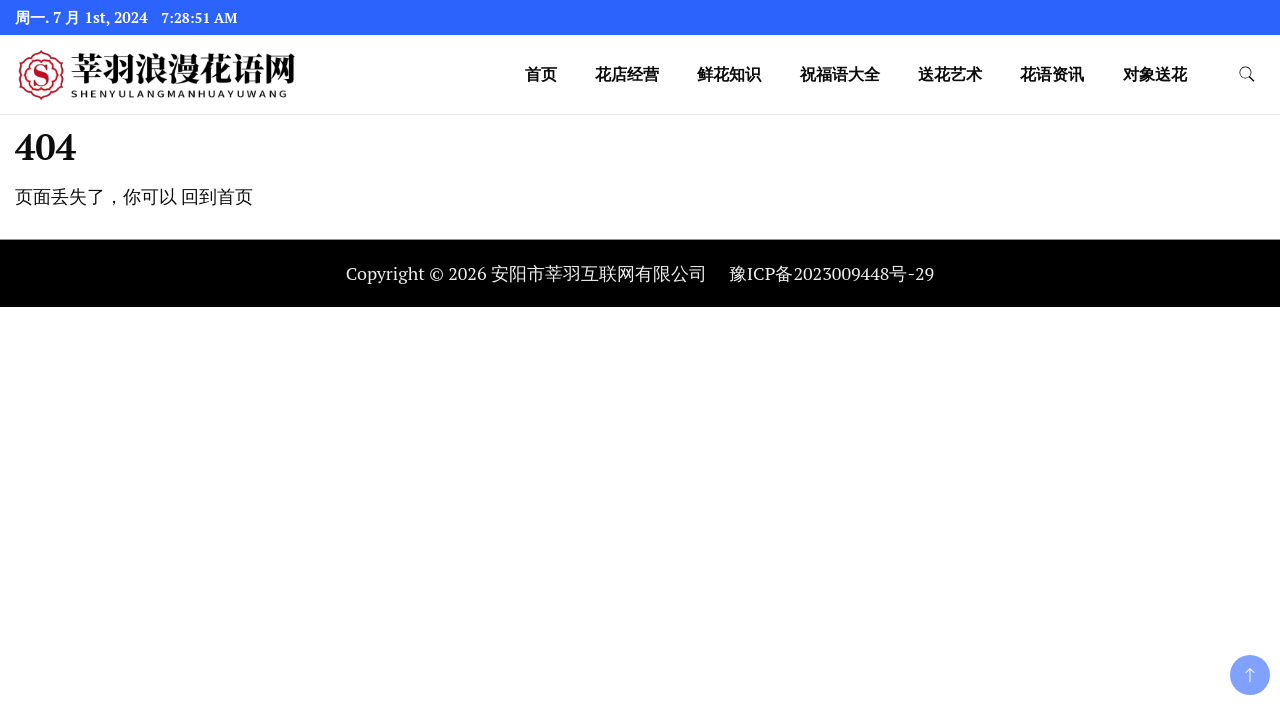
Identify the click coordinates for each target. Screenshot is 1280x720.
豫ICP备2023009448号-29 (831, 273)
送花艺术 (950, 74)
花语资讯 (1052, 74)
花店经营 (627, 74)
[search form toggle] (1247, 74)
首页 (541, 74)
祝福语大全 (840, 74)
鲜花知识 (729, 74)
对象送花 (1155, 74)
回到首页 (217, 196)
